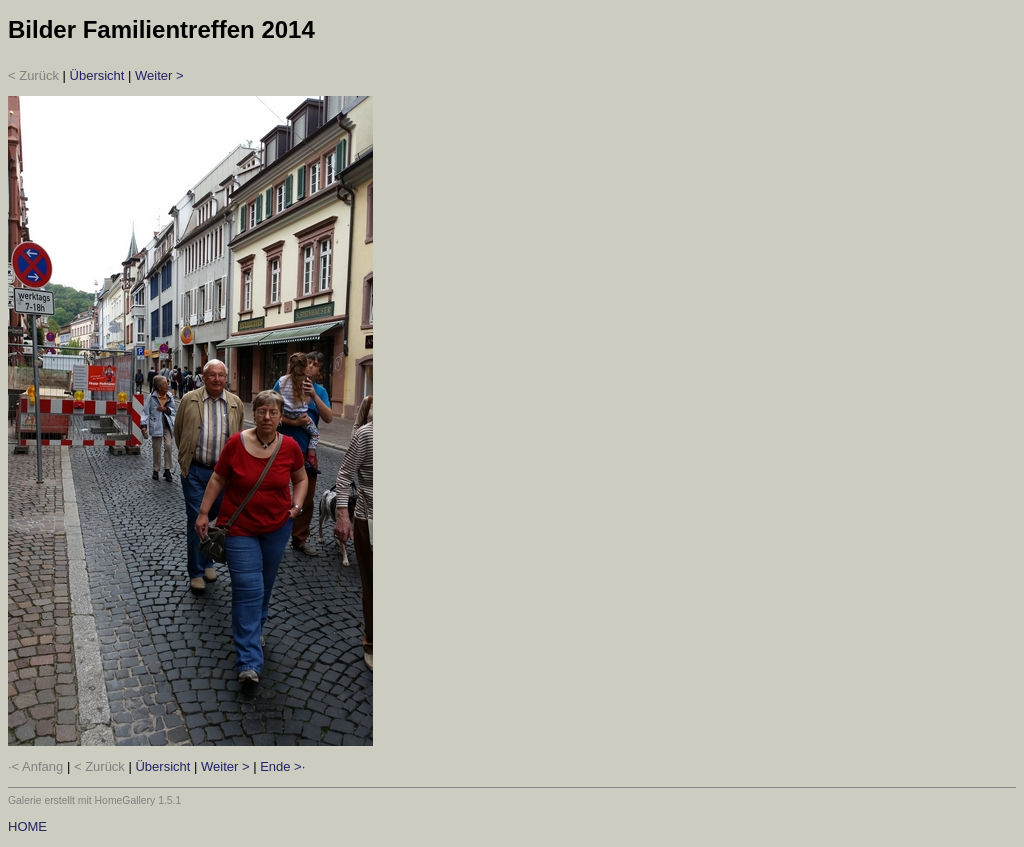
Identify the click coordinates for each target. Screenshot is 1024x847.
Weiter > (159, 75)
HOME (27, 826)
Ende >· (282, 766)
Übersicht (97, 75)
